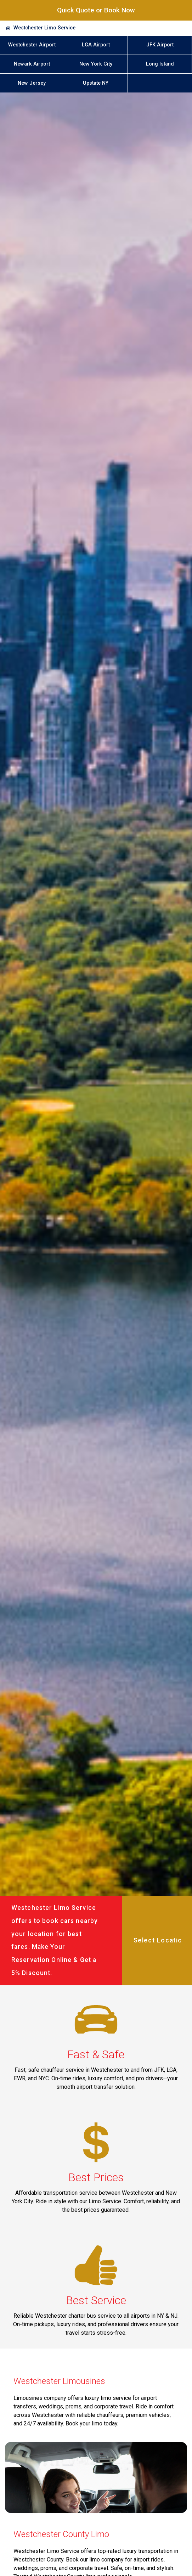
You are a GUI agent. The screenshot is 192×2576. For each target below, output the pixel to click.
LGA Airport (96, 45)
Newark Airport (32, 64)
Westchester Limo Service (44, 28)
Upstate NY (95, 83)
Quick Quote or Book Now (96, 10)
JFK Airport (160, 45)
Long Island (160, 64)
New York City (95, 64)
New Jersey (32, 83)
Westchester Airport (32, 45)
